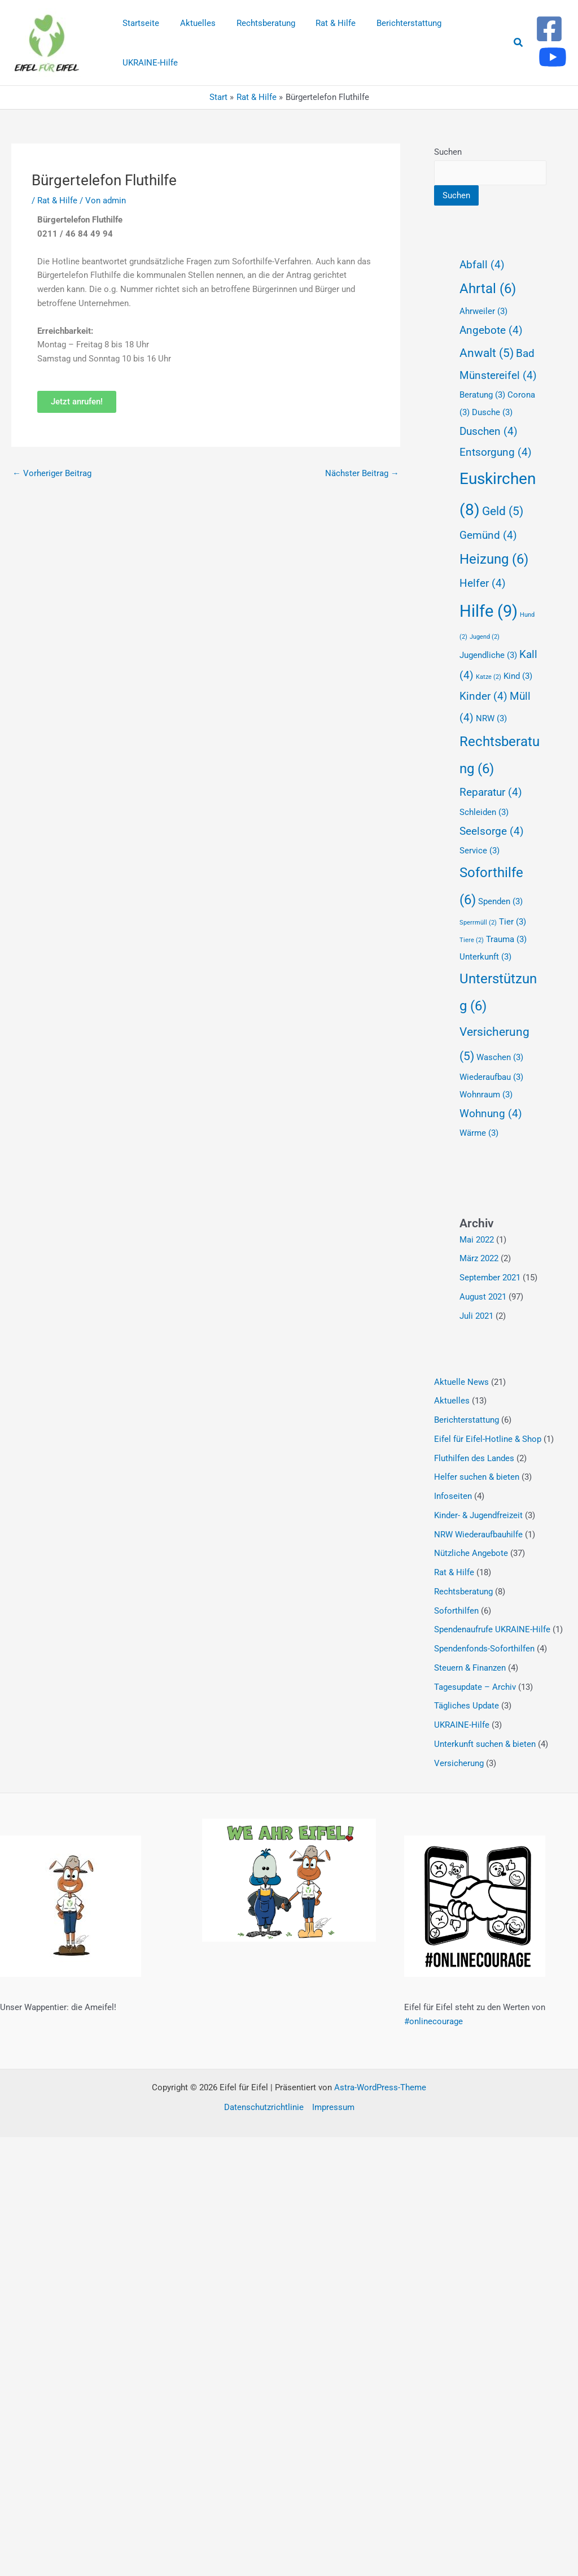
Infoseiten (453, 1496)
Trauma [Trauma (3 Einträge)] (506, 939)
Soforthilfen (456, 1611)
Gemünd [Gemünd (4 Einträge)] (488, 535)
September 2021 (489, 1277)
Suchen (448, 152)
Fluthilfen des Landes (474, 1458)
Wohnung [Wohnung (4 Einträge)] (490, 1114)
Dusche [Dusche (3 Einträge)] (492, 412)
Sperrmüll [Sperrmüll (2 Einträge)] (478, 922)
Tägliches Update (466, 1706)
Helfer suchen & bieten (476, 1477)
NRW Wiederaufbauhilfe (478, 1534)
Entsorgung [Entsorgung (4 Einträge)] (495, 452)
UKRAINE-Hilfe (461, 1725)
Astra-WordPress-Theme (380, 2087)
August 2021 (482, 1297)
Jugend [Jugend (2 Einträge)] (485, 636)
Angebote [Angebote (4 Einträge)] (491, 330)
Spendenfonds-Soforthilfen (484, 1649)
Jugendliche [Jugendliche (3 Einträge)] (488, 655)
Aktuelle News (461, 1382)
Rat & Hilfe (57, 200)
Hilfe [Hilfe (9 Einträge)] (488, 611)
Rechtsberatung (463, 1591)
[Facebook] (549, 29)
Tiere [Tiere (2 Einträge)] (471, 940)
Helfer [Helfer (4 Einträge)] (482, 583)
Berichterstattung (466, 1420)
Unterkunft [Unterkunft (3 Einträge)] (485, 957)
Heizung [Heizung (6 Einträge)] (493, 559)
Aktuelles (452, 1401)
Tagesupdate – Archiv (475, 1687)
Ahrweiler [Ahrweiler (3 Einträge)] (483, 311)
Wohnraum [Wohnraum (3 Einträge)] (486, 1094)
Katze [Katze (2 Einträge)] (488, 677)
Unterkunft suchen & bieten (485, 1744)
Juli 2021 (476, 1316)
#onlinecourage (433, 2021)
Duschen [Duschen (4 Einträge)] (488, 431)
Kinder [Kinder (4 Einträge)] (483, 696)
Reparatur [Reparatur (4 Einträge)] (490, 792)
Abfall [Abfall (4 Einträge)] (482, 265)
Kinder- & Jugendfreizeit (478, 1515)
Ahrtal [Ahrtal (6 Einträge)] (487, 289)
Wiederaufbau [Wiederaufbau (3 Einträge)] (491, 1077)
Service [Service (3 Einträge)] (479, 850)
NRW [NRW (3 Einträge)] (491, 718)
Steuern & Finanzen (470, 1668)
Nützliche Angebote (471, 1553)
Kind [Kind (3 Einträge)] (517, 676)
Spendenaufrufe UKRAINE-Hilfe (492, 1629)
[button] (519, 43)
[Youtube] (552, 57)
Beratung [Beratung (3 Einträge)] (482, 395)
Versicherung (459, 1763)
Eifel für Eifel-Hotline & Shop (487, 1439)
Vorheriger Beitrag (51, 473)
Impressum (333, 2107)
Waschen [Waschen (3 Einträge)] (499, 1057)
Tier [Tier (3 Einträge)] (512, 922)
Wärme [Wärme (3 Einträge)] (478, 1133)
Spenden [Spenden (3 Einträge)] (500, 901)
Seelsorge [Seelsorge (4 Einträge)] (491, 831)
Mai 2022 (476, 1240)
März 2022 (478, 1258)
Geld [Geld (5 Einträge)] (502, 511)
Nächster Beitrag (362, 473)
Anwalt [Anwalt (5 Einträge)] (486, 353)
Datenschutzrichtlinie (264, 2107)
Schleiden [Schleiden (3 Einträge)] (484, 812)
